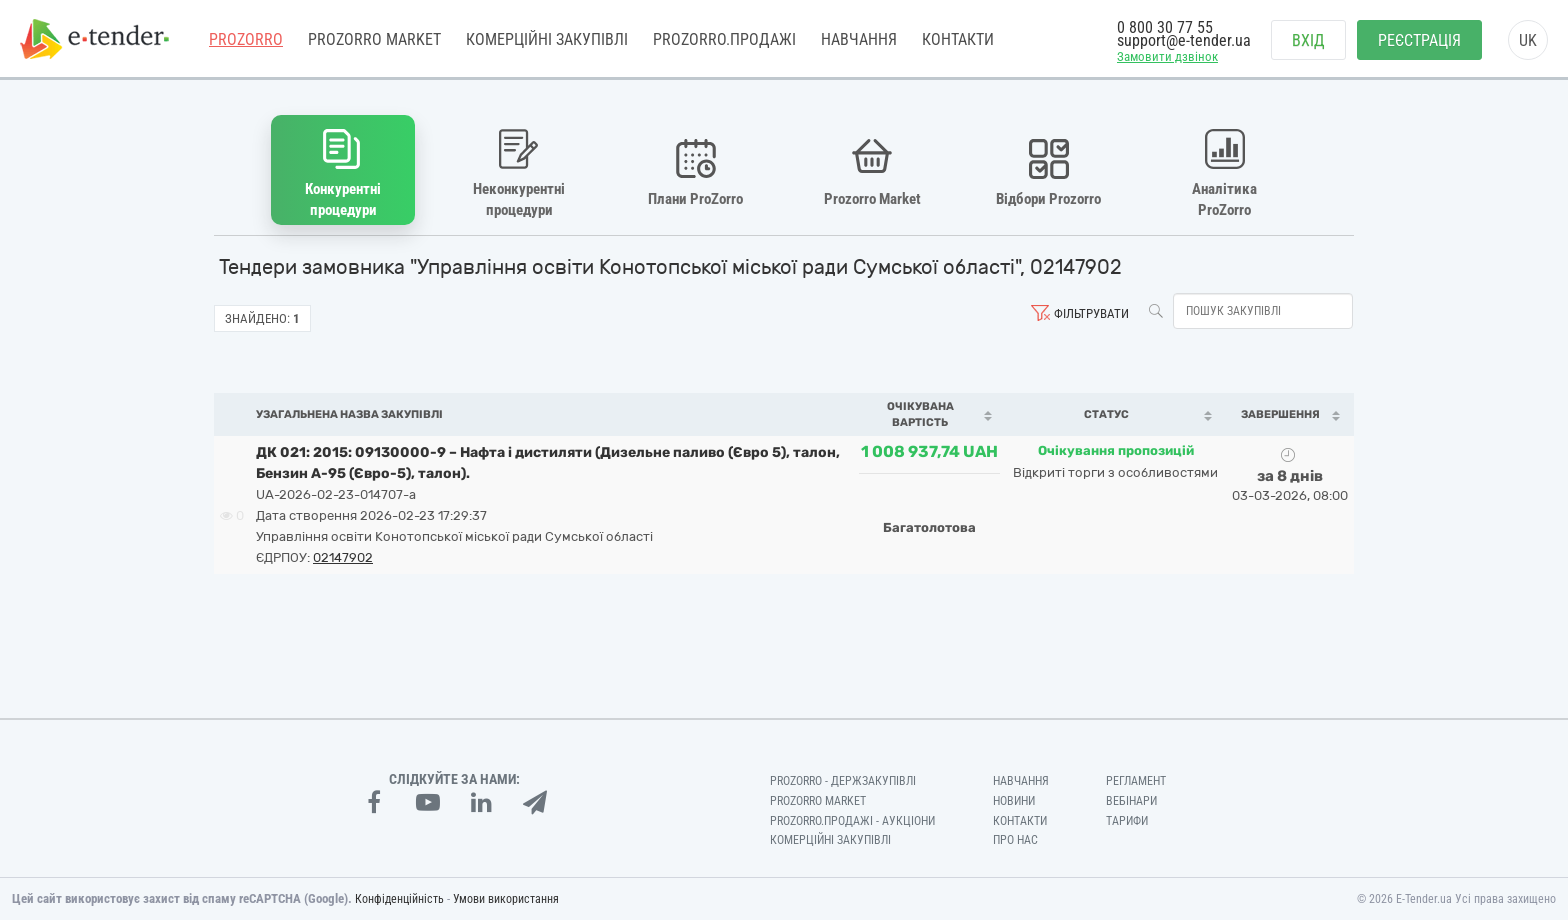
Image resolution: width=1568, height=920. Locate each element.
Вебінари (1131, 801)
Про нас (1015, 840)
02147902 (343, 557)
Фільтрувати (1091, 313)
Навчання (859, 39)
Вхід (1308, 40)
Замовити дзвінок (1167, 56)
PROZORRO (246, 39)
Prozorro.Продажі (724, 39)
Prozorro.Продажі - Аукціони (852, 821)
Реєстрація (1419, 40)
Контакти (958, 39)
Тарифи (1127, 821)
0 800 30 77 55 (1165, 27)
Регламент (1136, 781)
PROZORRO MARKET (374, 39)
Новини (1014, 801)
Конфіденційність (399, 899)
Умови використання (506, 899)
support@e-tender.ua (1184, 40)
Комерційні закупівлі (547, 39)
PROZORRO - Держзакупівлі (843, 781)
